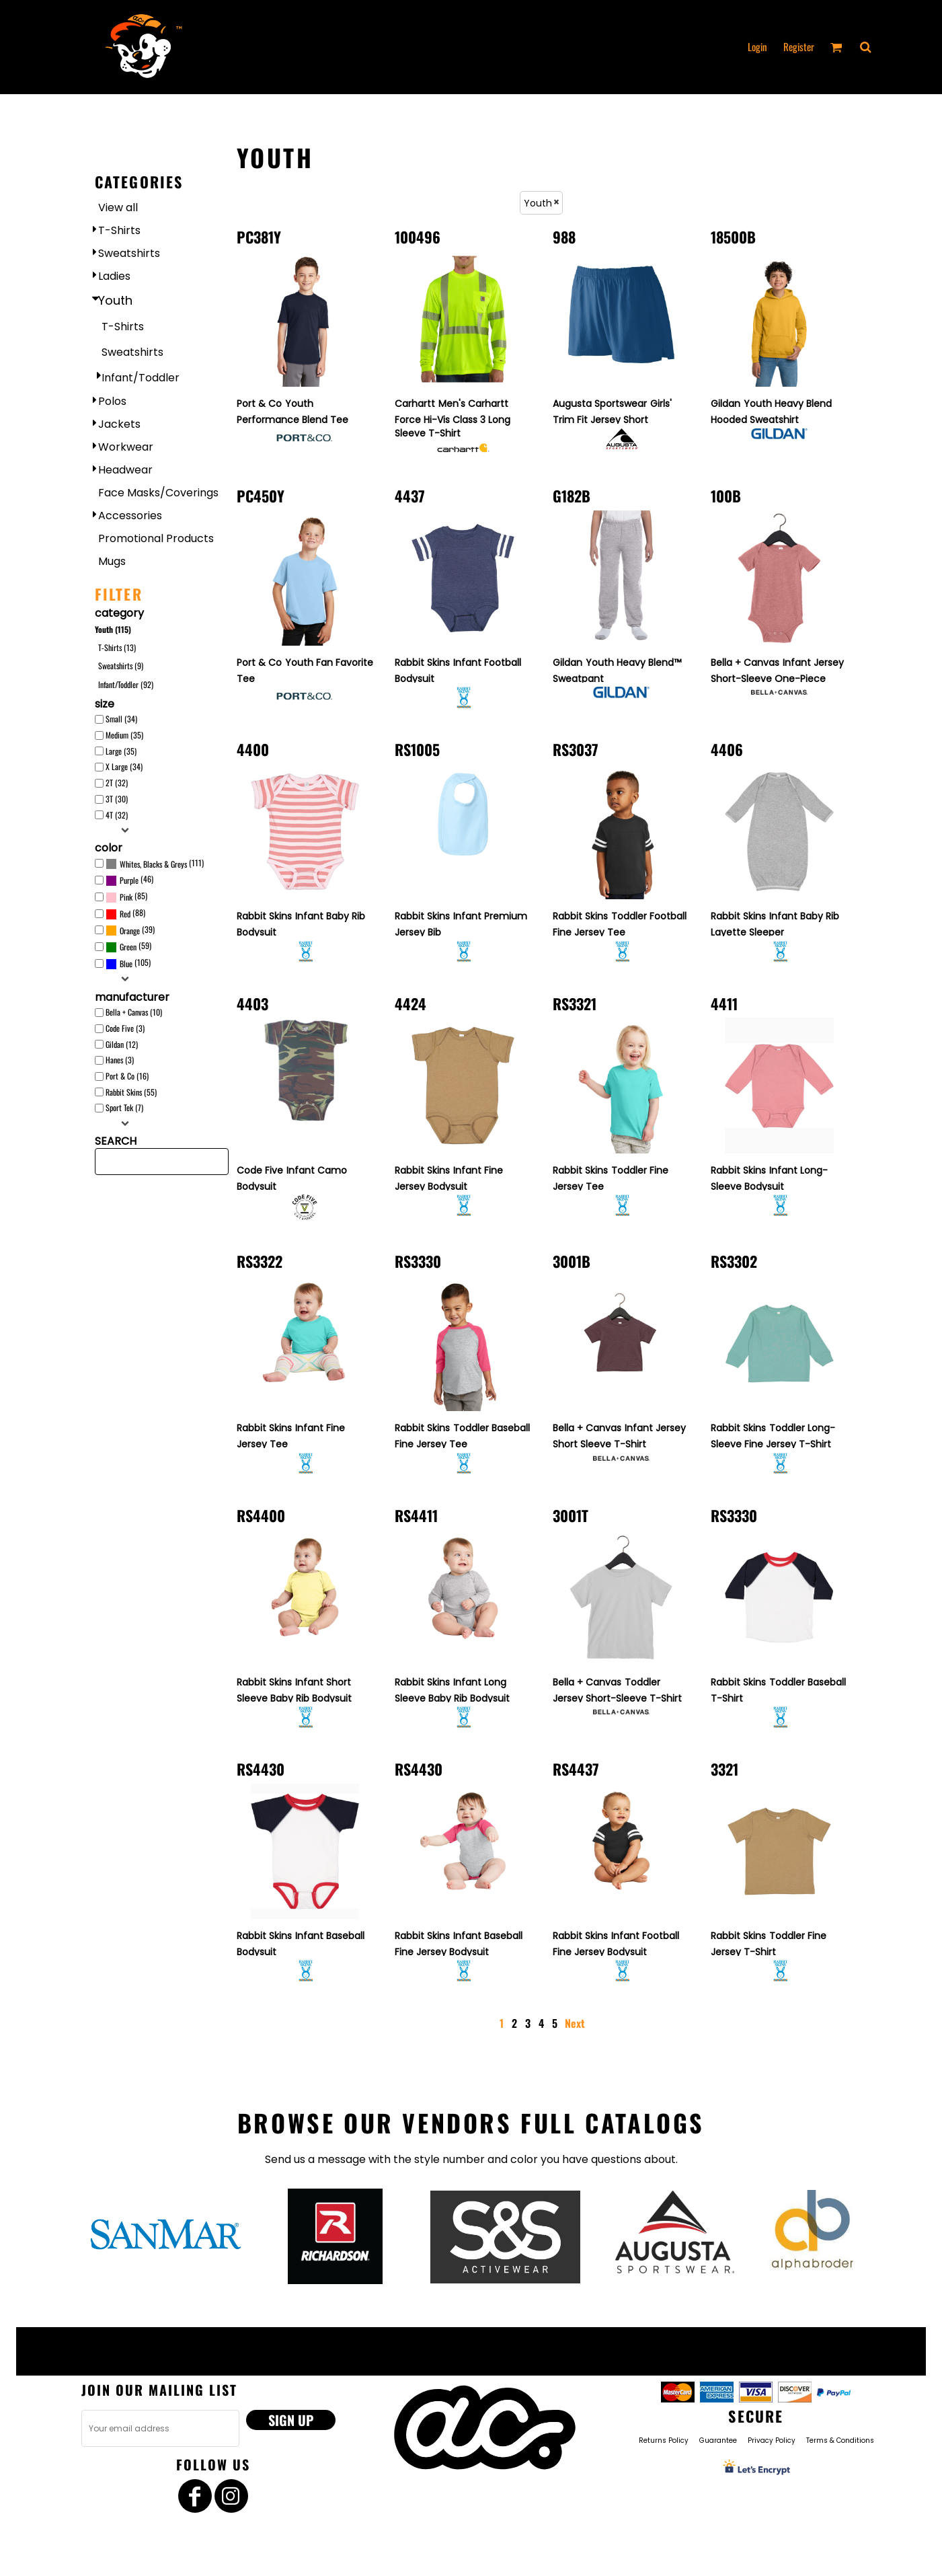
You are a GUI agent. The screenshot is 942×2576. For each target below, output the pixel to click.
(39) (130, 930)
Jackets (119, 424)
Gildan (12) (122, 1044)
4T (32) (117, 815)
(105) (128, 964)
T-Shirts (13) (117, 647)
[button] (865, 47)
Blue (126, 963)
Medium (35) (124, 735)
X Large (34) (124, 766)
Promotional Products (156, 538)
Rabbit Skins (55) (131, 1092)
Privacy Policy (771, 2440)
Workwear (125, 447)
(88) (125, 914)
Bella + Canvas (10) (134, 1012)
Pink (126, 897)
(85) (126, 897)
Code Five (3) (125, 1028)
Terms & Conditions (840, 2440)
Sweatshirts (129, 253)
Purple (129, 880)
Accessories (130, 515)
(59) (128, 947)
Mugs (112, 561)
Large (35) (121, 751)
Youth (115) (113, 629)
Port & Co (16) (127, 1076)
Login (757, 46)
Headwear (125, 470)
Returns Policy (664, 2440)
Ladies (114, 276)
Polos (112, 401)
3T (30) (117, 798)
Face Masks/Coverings (158, 492)
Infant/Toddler (141, 377)
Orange (130, 930)
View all (118, 207)
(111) (155, 864)
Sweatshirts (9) (120, 665)
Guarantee (718, 2440)
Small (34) (121, 718)
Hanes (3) (120, 1059)
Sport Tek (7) (124, 1107)
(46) (129, 880)
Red (125, 913)
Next (575, 2023)
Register (798, 46)
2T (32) (117, 782)
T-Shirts (119, 230)
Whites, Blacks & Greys (153, 864)
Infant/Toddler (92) (125, 684)
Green (128, 946)
